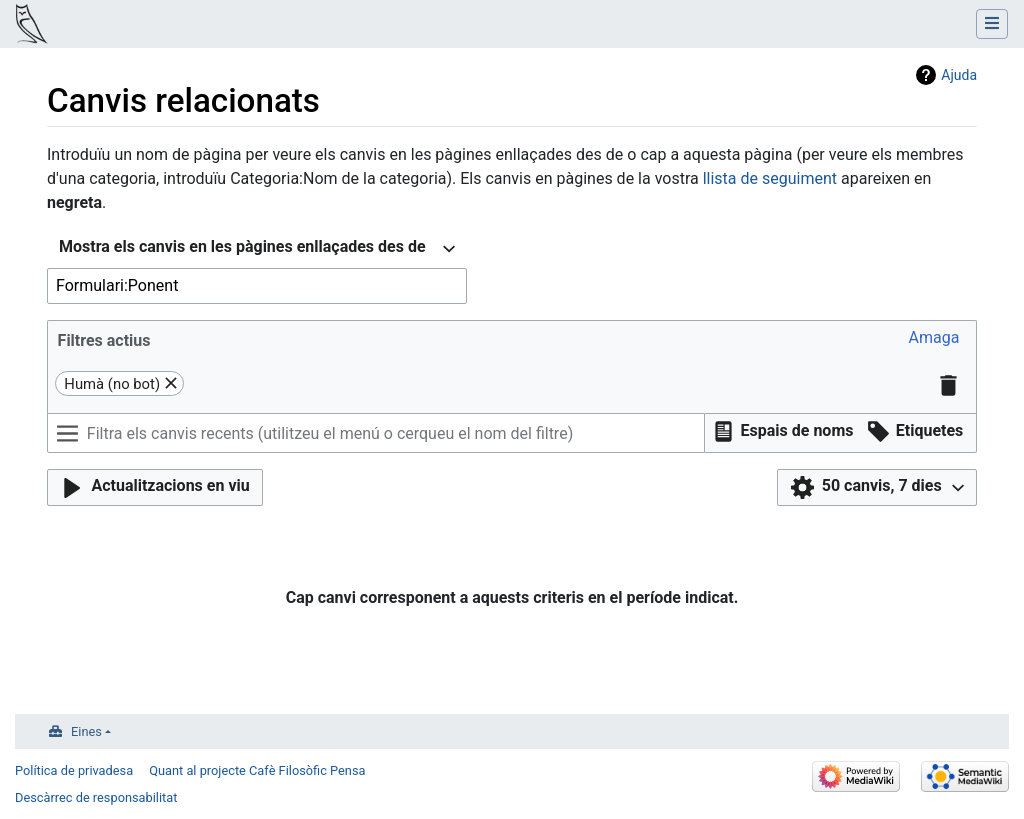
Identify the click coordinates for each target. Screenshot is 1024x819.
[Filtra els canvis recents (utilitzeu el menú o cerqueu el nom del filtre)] (376, 433)
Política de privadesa (74, 770)
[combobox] (257, 249)
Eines (86, 731)
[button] (934, 339)
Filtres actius (104, 340)
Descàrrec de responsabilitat (96, 797)
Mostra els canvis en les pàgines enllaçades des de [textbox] (242, 246)
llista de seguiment (770, 178)
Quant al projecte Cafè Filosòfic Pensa (257, 770)
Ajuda (959, 75)
